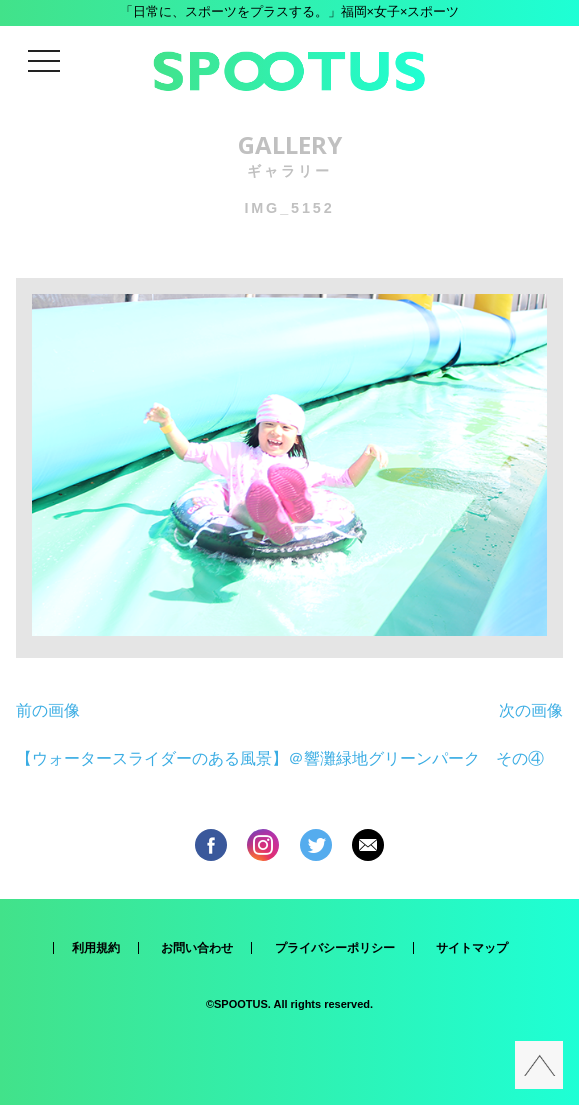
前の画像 (48, 710)
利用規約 (96, 948)
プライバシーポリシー (335, 948)
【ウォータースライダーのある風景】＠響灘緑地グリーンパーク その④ (280, 758)
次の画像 (531, 710)
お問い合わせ (197, 948)
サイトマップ (472, 948)
